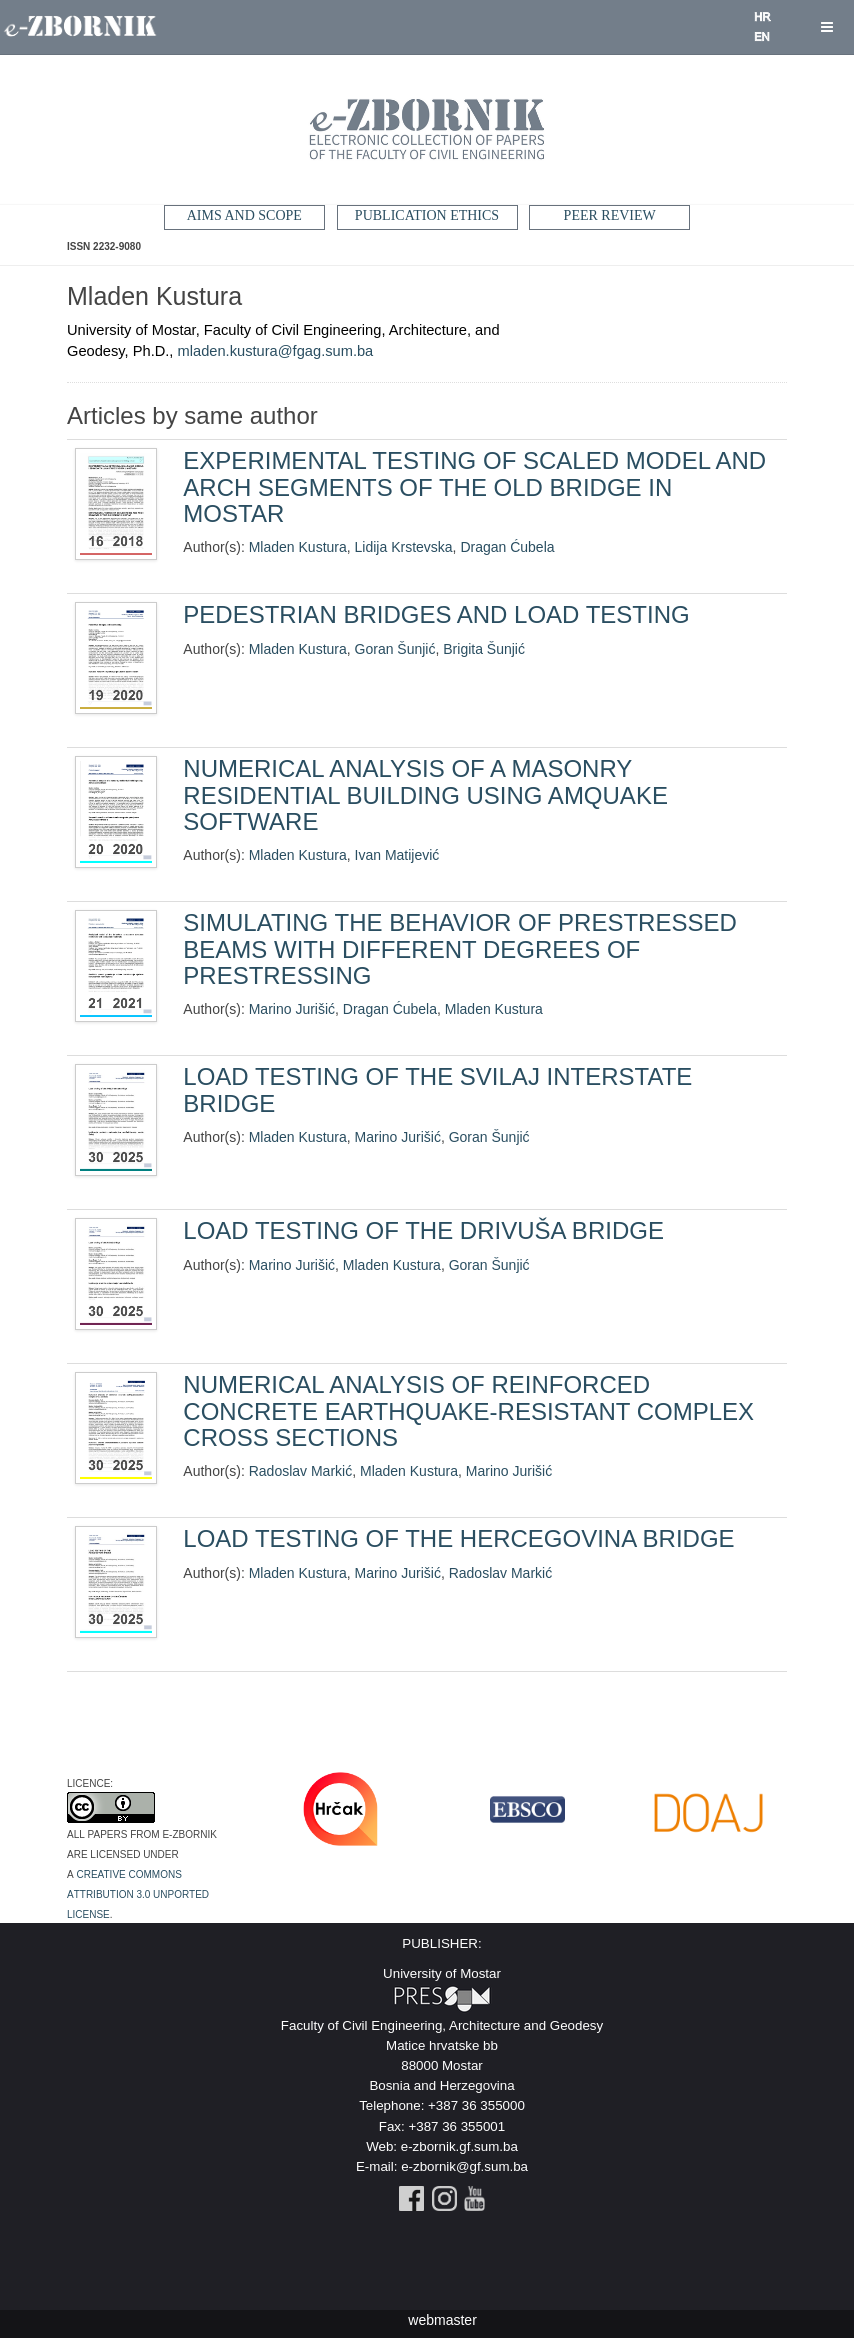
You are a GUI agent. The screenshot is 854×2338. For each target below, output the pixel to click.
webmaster (442, 2318)
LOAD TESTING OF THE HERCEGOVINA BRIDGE (458, 1538)
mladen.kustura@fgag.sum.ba (276, 351)
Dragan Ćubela (507, 547)
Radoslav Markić (300, 1471)
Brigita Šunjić (484, 649)
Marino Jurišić (292, 1009)
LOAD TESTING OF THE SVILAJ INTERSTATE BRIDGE (437, 1089)
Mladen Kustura (298, 547)
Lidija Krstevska (404, 547)
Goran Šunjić (395, 649)
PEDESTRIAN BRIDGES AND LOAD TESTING (436, 614)
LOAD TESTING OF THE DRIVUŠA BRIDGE (423, 1230)
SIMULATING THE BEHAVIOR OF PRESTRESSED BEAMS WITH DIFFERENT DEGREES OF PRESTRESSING (459, 949)
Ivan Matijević (397, 855)
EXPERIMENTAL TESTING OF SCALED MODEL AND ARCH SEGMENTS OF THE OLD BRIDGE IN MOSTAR (474, 487)
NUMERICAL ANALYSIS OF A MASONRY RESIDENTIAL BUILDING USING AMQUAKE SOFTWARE (425, 795)
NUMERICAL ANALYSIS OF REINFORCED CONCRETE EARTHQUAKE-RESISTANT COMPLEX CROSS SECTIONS (468, 1411)
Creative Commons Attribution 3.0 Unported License (138, 1893)
